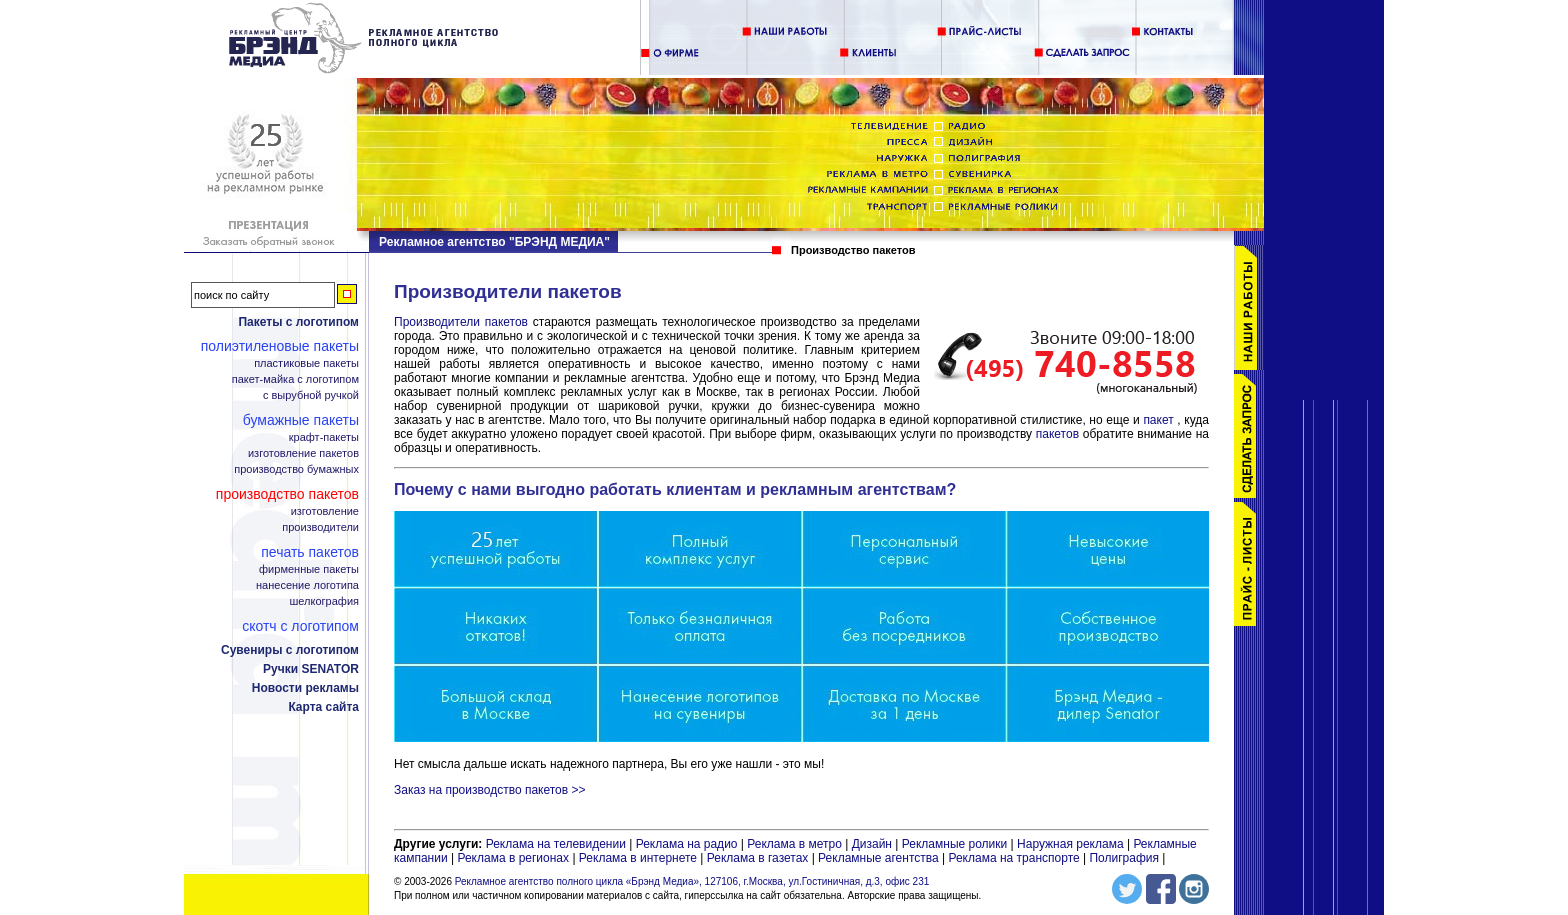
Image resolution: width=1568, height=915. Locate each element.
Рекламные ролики (954, 844)
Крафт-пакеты (324, 437)
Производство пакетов (287, 494)
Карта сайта (323, 707)
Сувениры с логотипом (290, 650)
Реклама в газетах (759, 858)
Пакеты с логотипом (298, 322)
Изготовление (325, 511)
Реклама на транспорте (1013, 858)
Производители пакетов (463, 322)
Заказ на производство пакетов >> (489, 790)
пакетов (1059, 434)
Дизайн (872, 844)
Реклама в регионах (513, 858)
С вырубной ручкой (311, 395)
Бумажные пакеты (301, 420)
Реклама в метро (794, 844)
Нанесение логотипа (307, 585)
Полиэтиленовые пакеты (280, 346)
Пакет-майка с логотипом (295, 379)
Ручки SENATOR (311, 669)
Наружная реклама (1070, 844)
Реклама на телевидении (556, 844)
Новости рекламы (305, 688)
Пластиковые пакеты (306, 363)
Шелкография (324, 601)
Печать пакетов (310, 552)
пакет (1160, 420)
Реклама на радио (687, 844)
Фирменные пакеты (309, 569)
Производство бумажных (296, 469)
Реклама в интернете (638, 858)
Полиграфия (1124, 858)
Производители (320, 527)
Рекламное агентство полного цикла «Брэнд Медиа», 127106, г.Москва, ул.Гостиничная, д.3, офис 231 (692, 881)
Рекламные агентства (880, 858)
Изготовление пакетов (303, 453)
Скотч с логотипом (300, 626)
